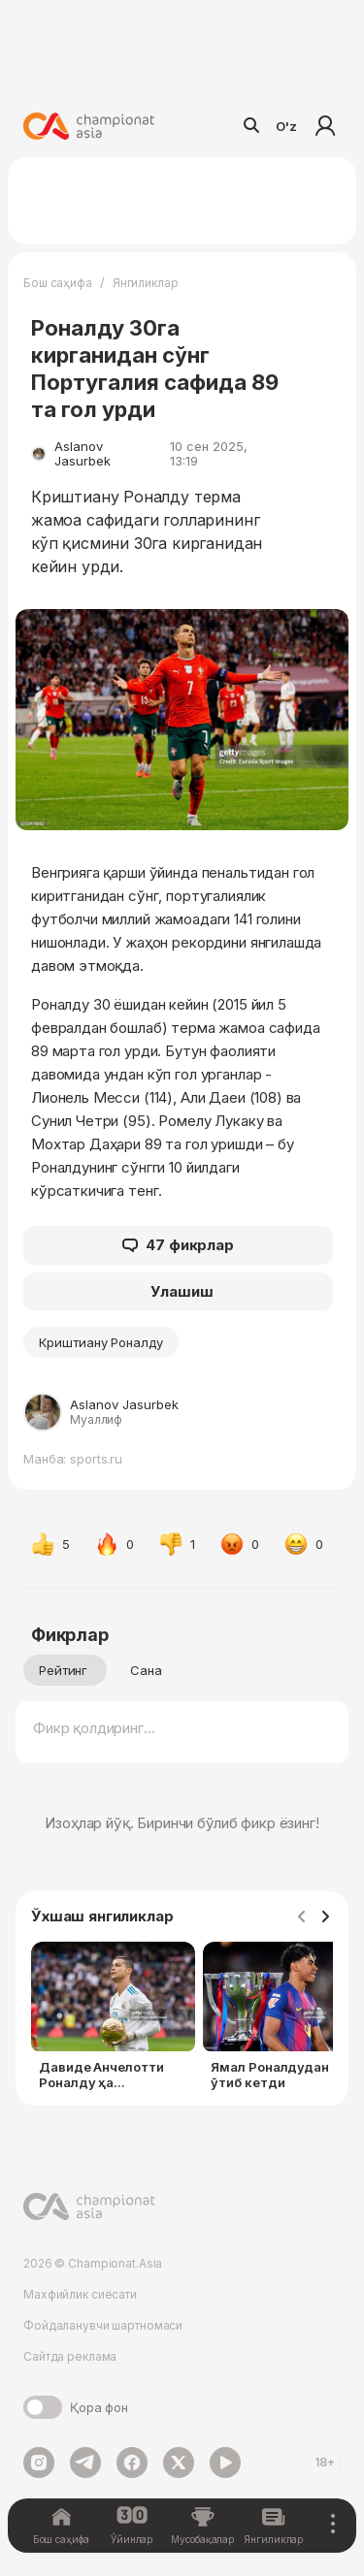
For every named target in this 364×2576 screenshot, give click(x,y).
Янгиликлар (146, 282)
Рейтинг (63, 1670)
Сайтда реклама (69, 2356)
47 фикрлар (178, 1245)
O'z (286, 126)
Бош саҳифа (57, 282)
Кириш (325, 126)
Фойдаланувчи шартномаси (102, 2325)
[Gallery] (182, 2020)
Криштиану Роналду (101, 1342)
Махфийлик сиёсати (80, 2294)
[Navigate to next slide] (325, 1917)
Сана (146, 1670)
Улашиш (181, 1291)
